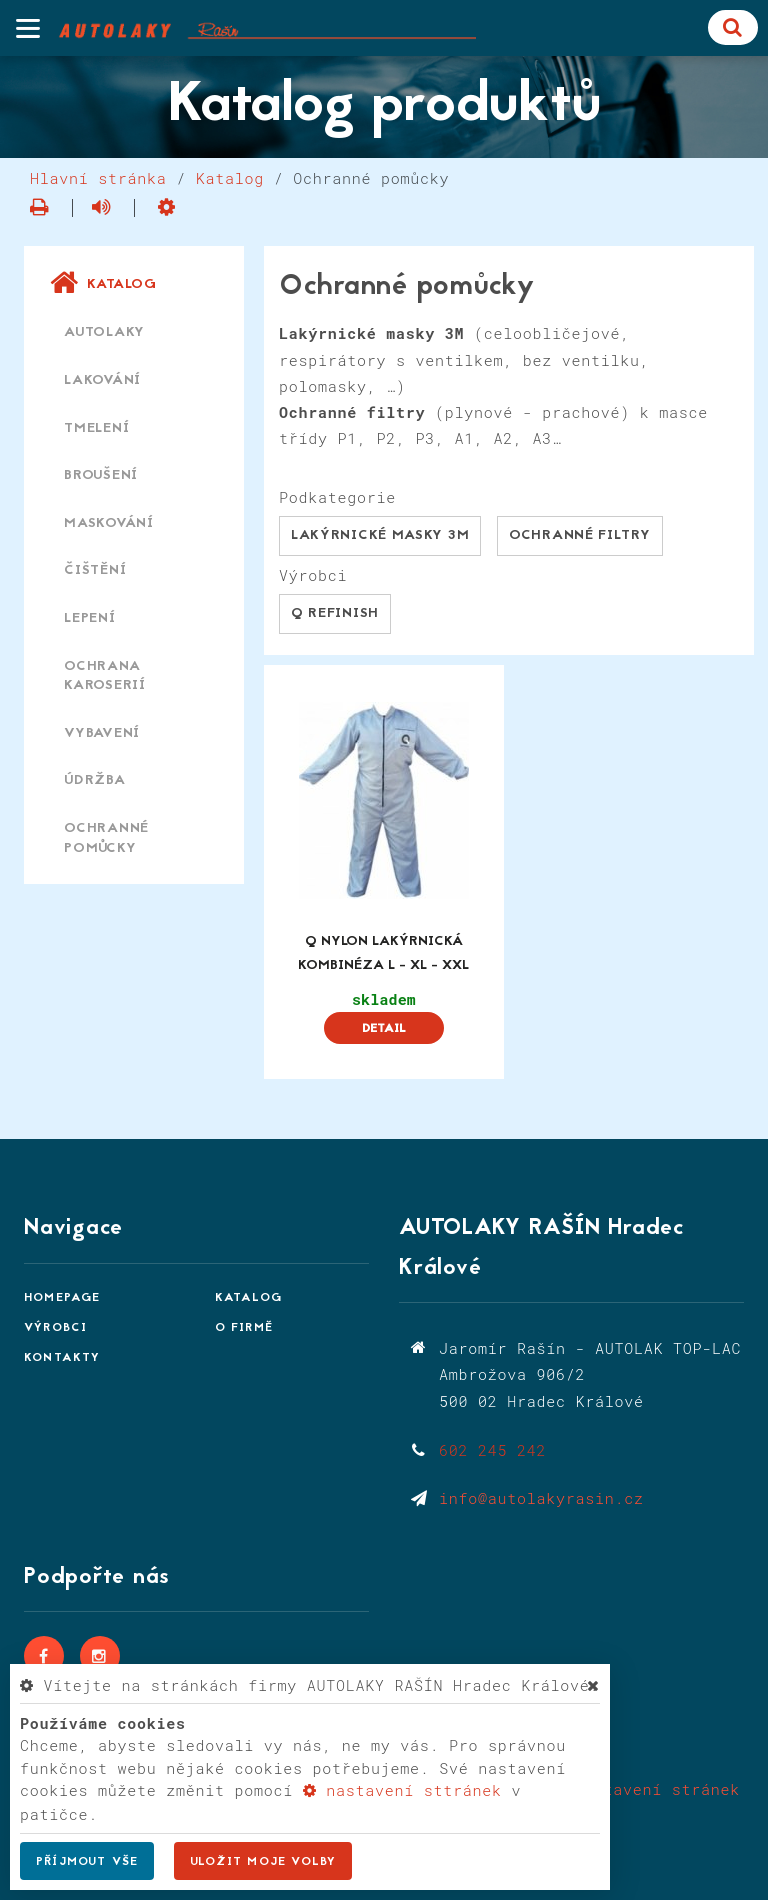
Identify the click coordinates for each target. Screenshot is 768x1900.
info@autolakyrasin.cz (541, 1498)
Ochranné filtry (580, 535)
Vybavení (102, 733)
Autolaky (104, 332)
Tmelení (96, 428)
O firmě (244, 1328)
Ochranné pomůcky (106, 838)
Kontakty (62, 1358)
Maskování (109, 523)
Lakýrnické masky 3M (380, 535)
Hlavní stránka (98, 178)
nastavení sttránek (402, 1790)
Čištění (95, 570)
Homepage (62, 1298)
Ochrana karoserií (105, 676)
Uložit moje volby (263, 1862)
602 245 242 (492, 1450)
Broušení (101, 475)
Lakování (102, 380)
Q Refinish (335, 613)
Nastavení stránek (645, 1789)
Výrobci (55, 1328)
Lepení (90, 618)
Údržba (95, 780)
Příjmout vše (87, 1862)
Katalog (230, 178)
